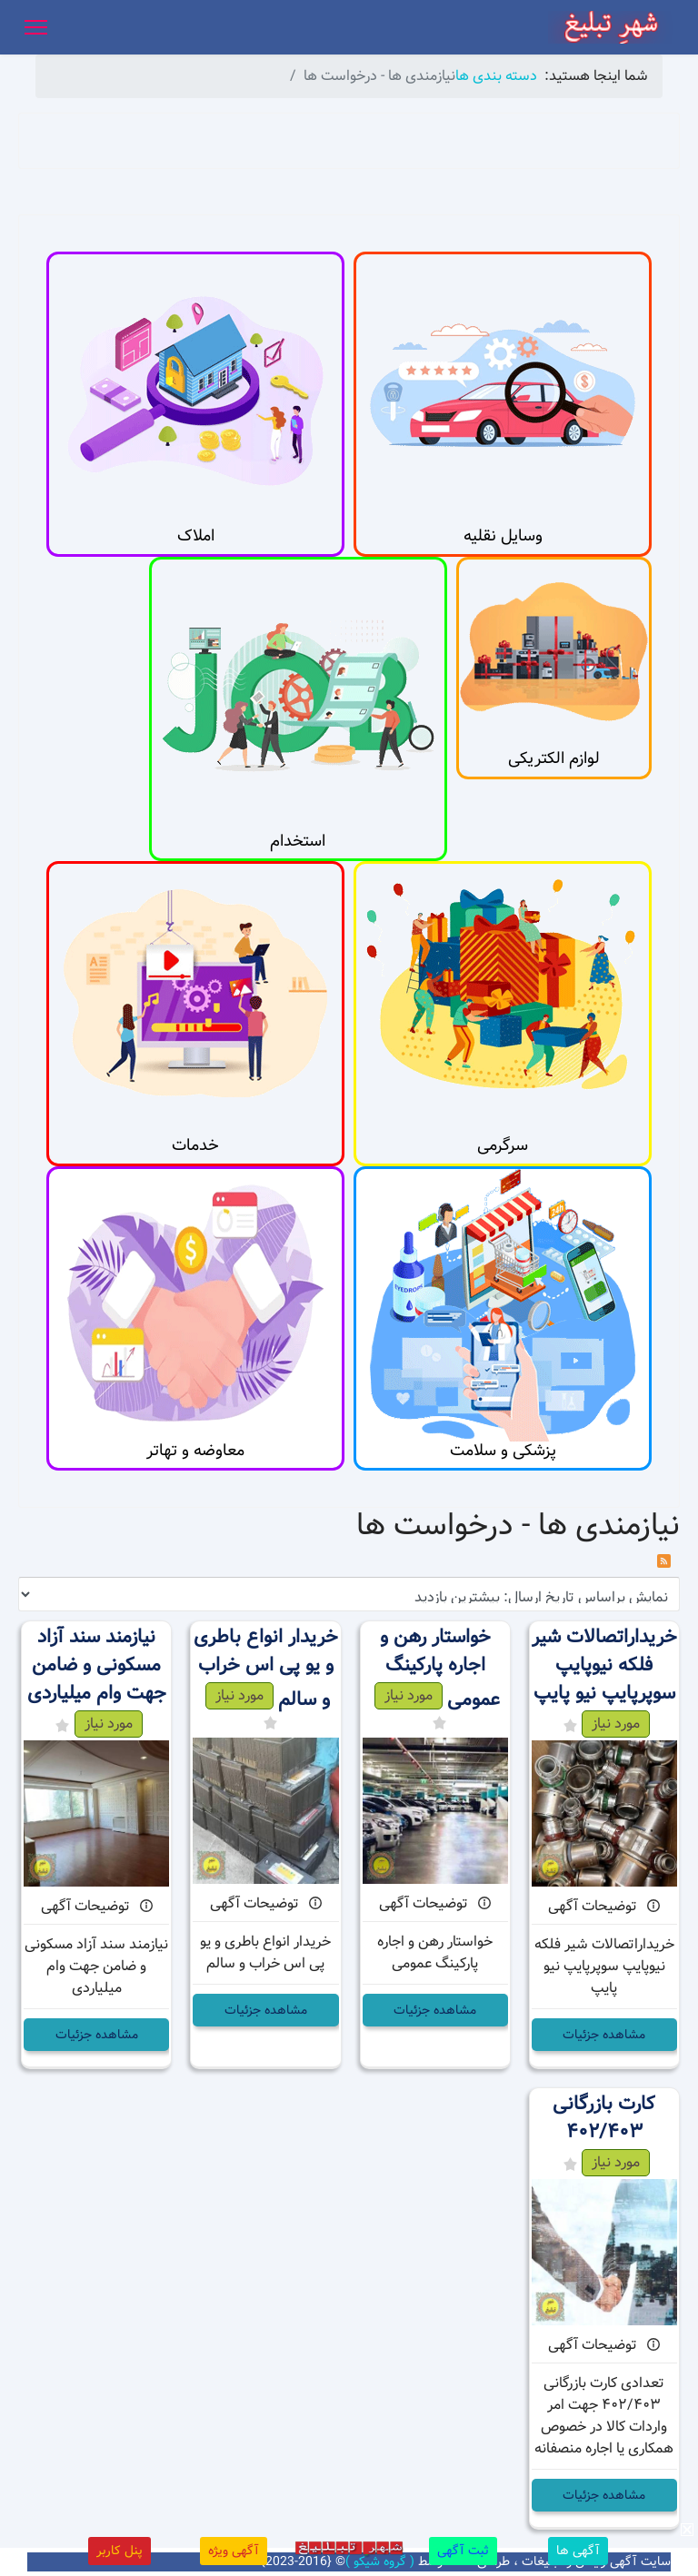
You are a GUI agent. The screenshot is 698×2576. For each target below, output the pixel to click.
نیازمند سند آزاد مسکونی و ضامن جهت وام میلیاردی (96, 1665)
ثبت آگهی (463, 2551)
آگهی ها (578, 2551)
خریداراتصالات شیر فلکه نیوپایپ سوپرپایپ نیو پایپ (604, 1665)
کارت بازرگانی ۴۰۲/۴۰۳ (604, 2118)
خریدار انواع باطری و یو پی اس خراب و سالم (266, 1669)
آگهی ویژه (233, 2551)
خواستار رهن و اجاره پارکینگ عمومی (440, 1669)
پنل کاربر (119, 2551)
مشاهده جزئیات (604, 2035)
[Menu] (36, 27)
